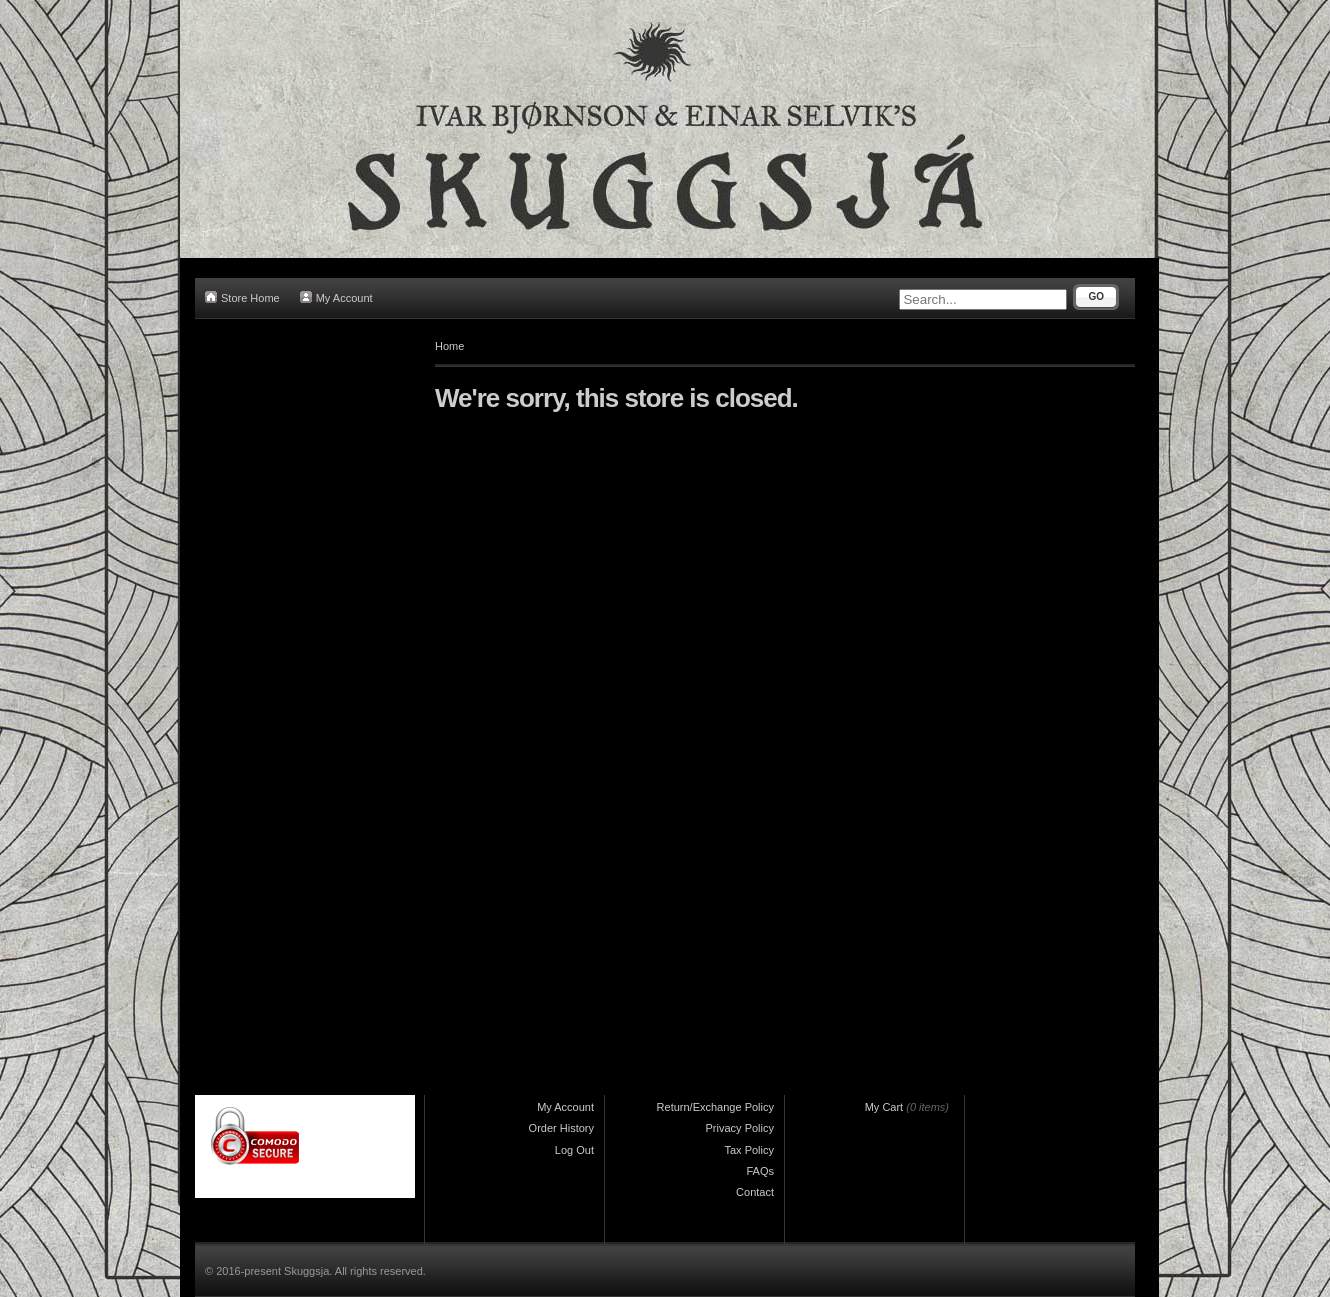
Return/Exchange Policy (715, 1107)
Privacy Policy (740, 1128)
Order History (561, 1128)
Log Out (574, 1150)
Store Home (242, 297)
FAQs (760, 1171)
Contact (755, 1192)
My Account (336, 297)
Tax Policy (749, 1150)
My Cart (884, 1107)
